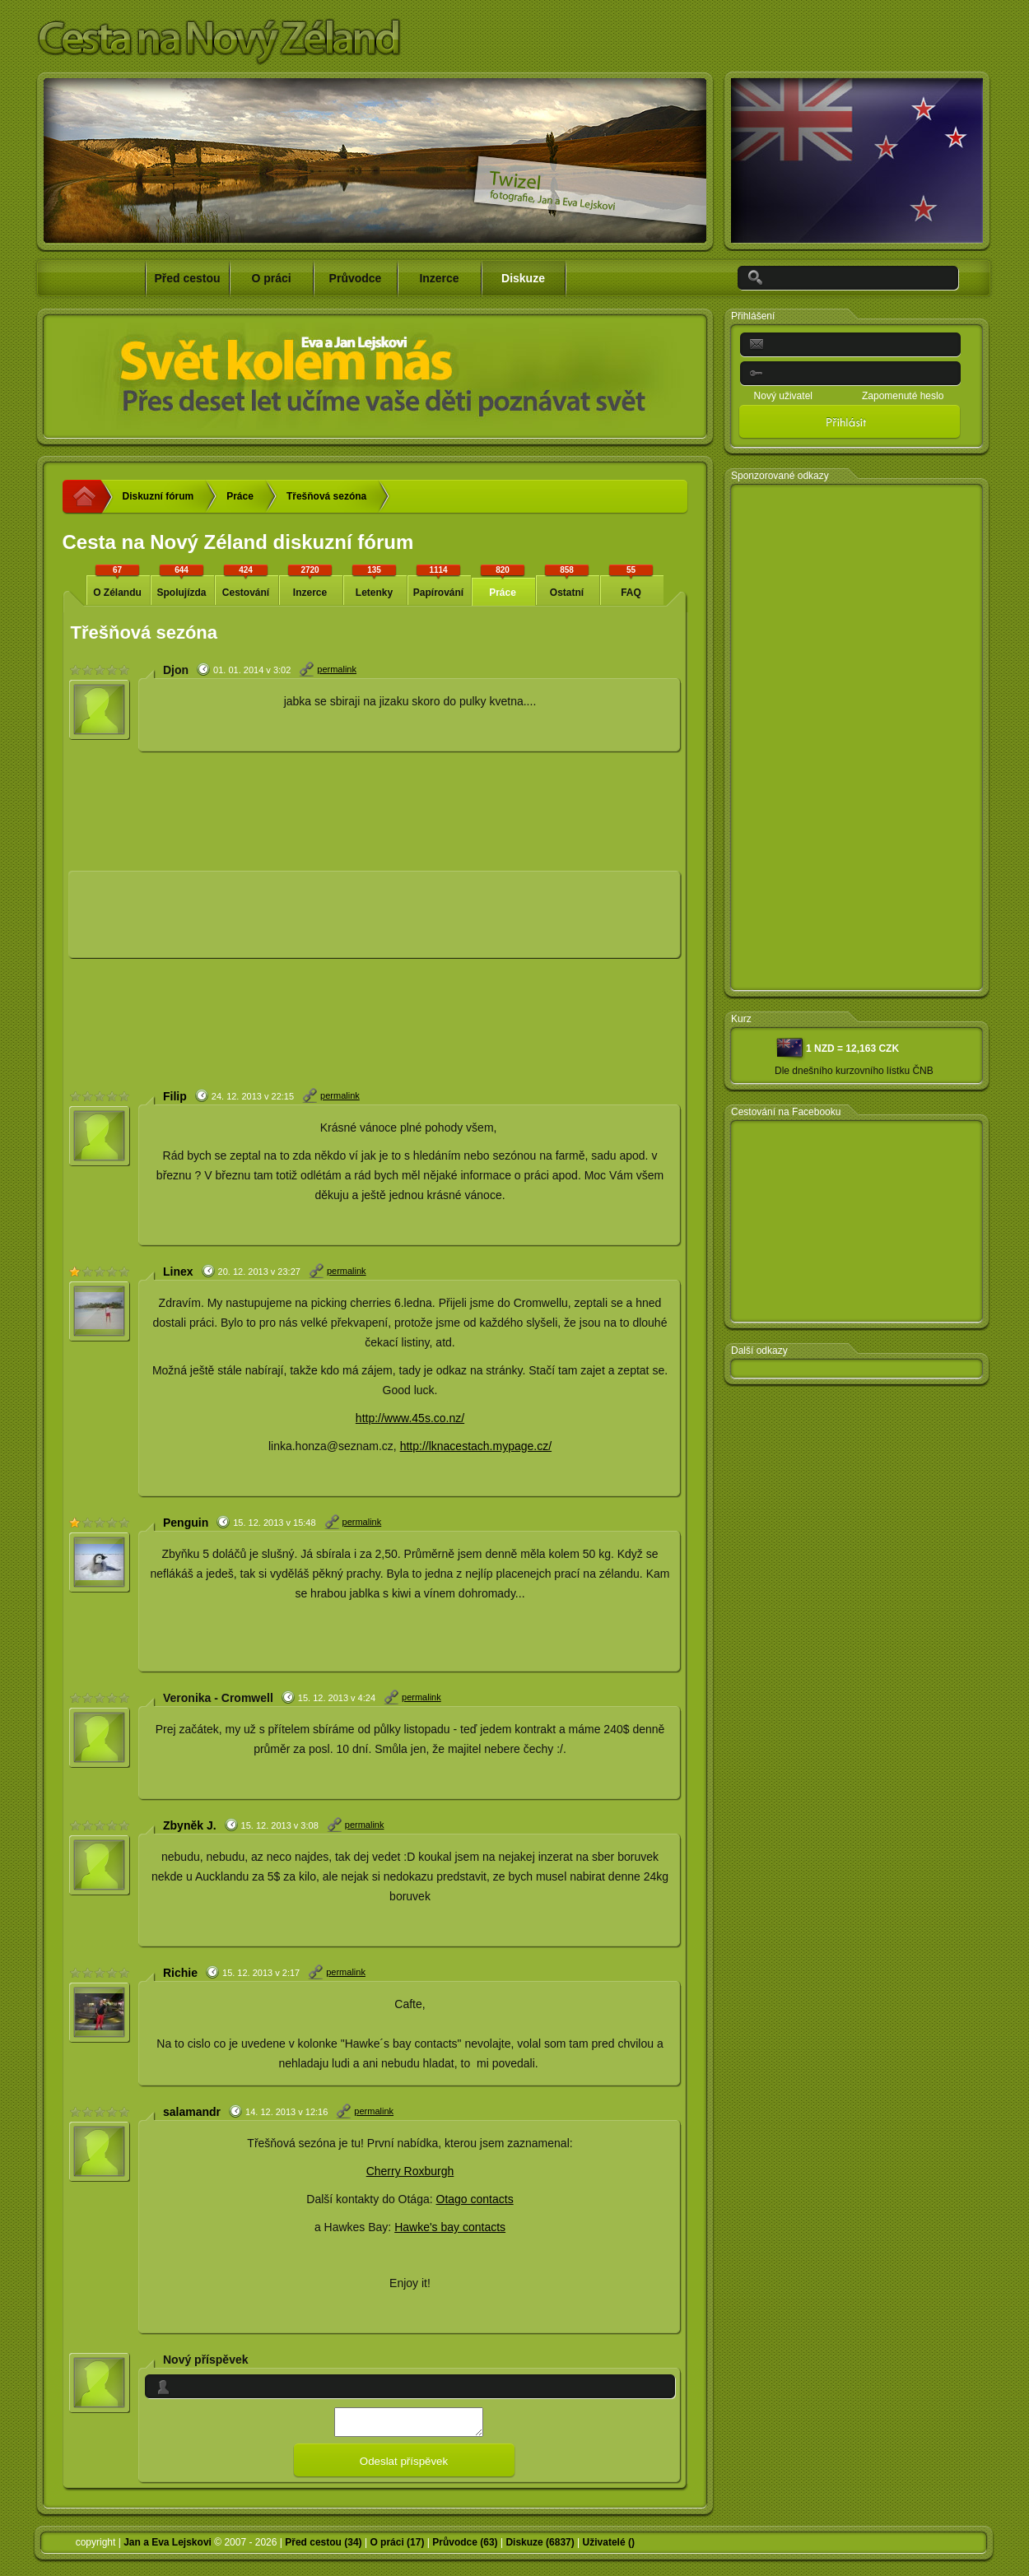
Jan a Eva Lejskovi (167, 2547)
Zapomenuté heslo (902, 396)
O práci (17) (397, 2547)
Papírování (439, 580)
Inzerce (310, 580)
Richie (180, 1972)
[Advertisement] (187, 920)
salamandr (192, 2111)
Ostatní (567, 580)
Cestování (246, 580)
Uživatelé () (609, 2547)
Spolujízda (182, 580)
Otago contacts (475, 2199)
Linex (178, 1271)
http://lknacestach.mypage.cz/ (476, 1446)
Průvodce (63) (464, 2547)
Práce (240, 496)
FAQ (631, 580)
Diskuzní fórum (158, 496)
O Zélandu (118, 580)
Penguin (185, 1522)
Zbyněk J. (190, 1825)
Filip (175, 1096)
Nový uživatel (783, 396)
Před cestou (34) (323, 2547)
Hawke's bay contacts (449, 2227)
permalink (336, 669)
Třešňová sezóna (326, 496)
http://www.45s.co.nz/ (410, 1418)
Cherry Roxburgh (410, 2171)
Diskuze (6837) (539, 2547)
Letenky (374, 580)
